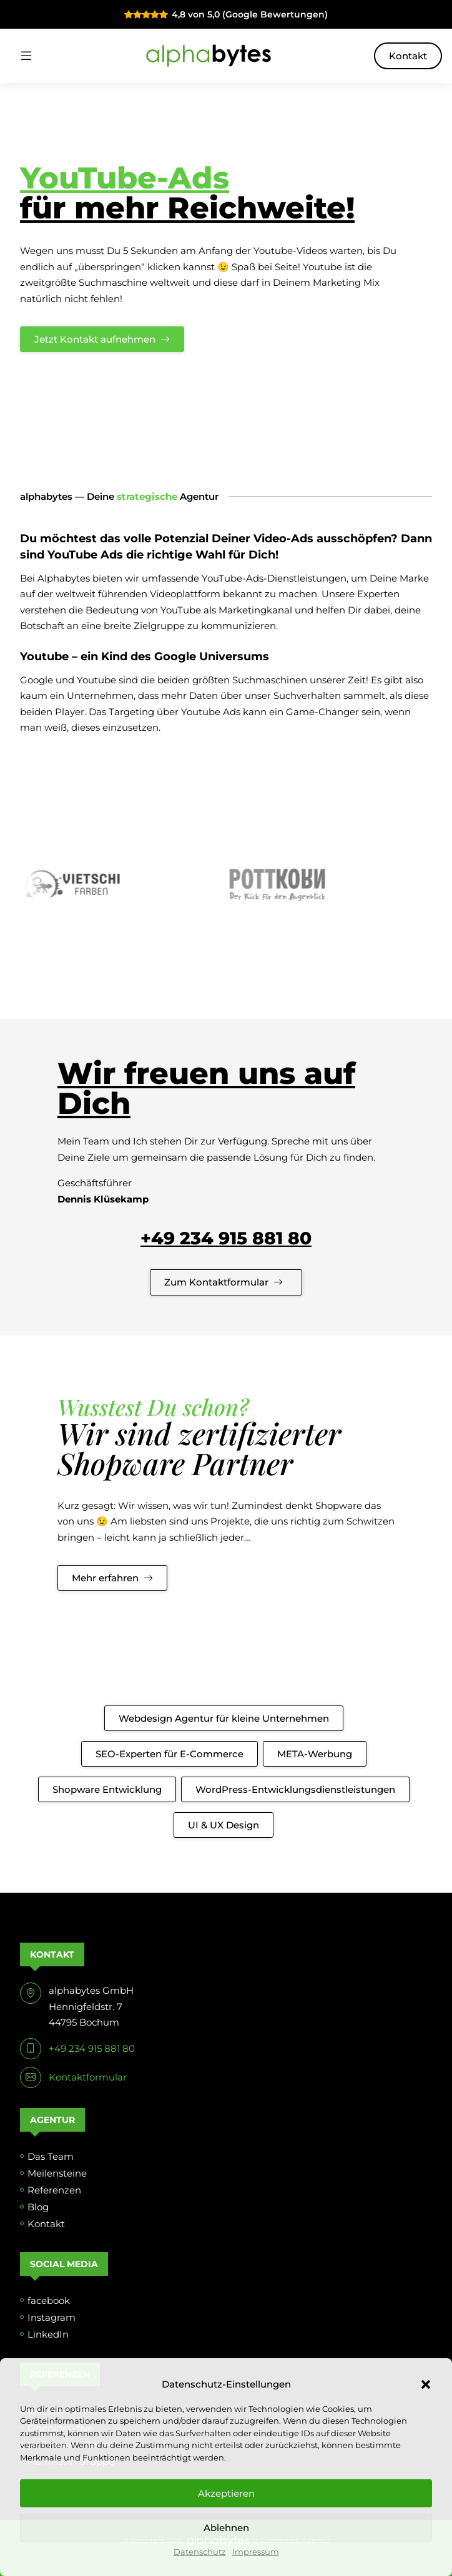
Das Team (50, 2156)
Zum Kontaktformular (223, 1282)
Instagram (51, 2317)
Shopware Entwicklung (107, 1789)
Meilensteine (57, 2173)
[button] (426, 2384)
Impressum (255, 2552)
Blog (38, 2207)
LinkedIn (48, 2334)
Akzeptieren (226, 2493)
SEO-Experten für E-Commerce (169, 1754)
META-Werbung (314, 1754)
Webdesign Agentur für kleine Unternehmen (224, 1718)
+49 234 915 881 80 (226, 1238)
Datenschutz (200, 2552)
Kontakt (408, 56)
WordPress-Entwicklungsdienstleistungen (295, 1789)
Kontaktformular (88, 2077)
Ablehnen (226, 2528)
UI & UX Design (223, 1825)
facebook (48, 2300)
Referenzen (54, 2190)
